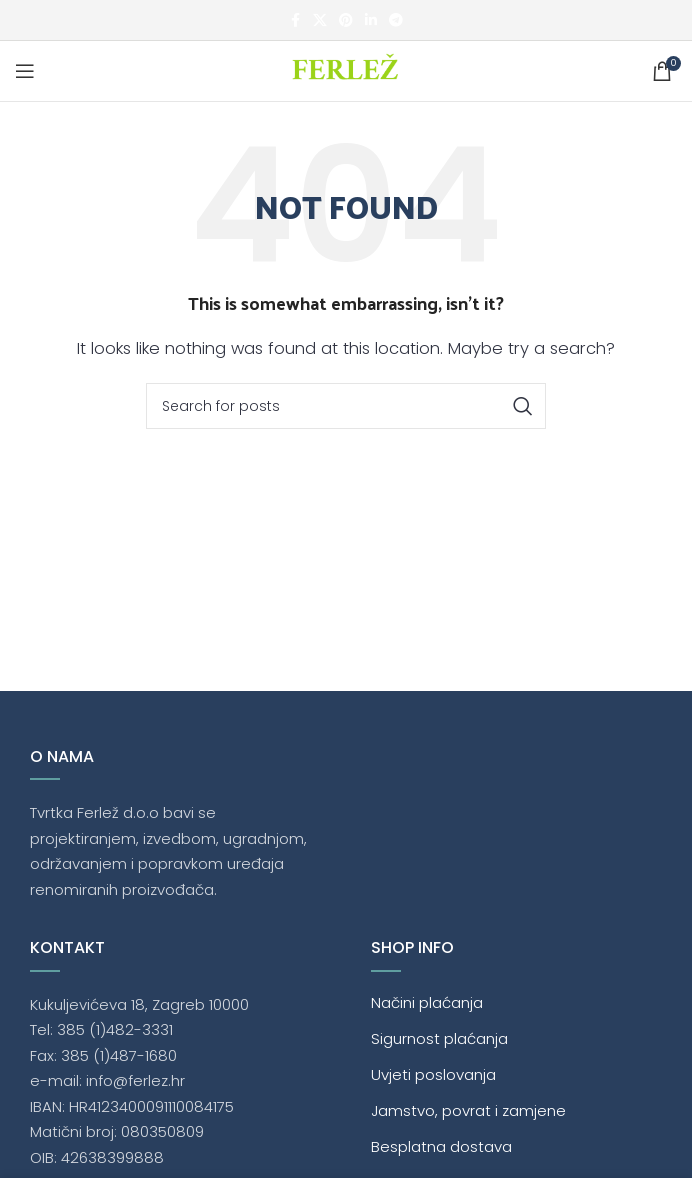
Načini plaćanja (427, 1002)
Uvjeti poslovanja (433, 1074)
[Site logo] (346, 69)
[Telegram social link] (396, 20)
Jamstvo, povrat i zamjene (468, 1110)
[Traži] (346, 406)
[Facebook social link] (295, 20)
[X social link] (320, 20)
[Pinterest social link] (346, 20)
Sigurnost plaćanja (439, 1038)
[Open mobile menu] (25, 71)
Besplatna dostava (441, 1146)
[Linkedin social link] (371, 20)
